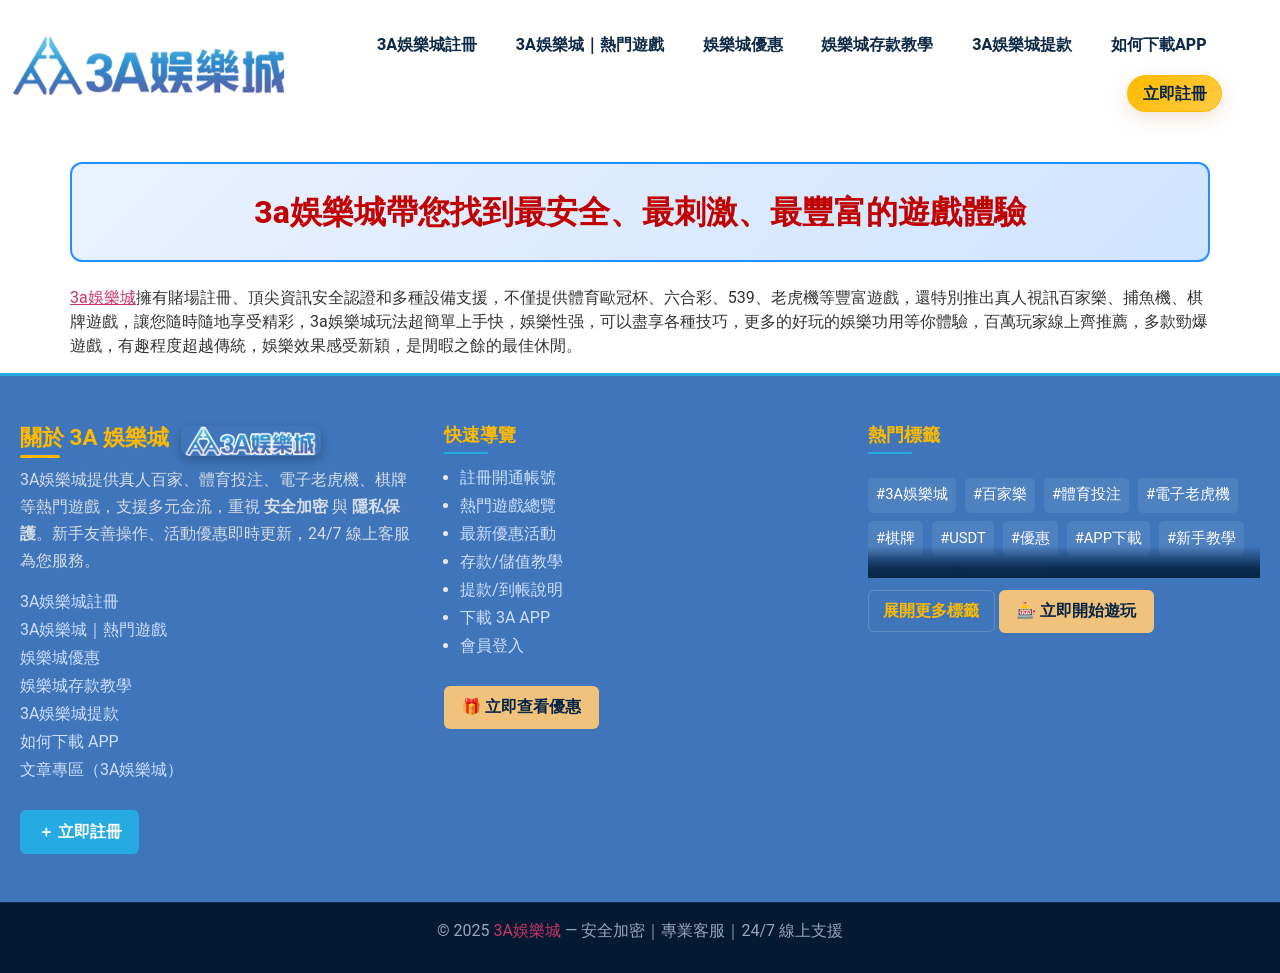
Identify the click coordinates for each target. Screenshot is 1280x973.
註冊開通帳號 (508, 477)
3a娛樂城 (103, 297)
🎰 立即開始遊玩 (1076, 610)
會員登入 (492, 645)
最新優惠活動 (508, 533)
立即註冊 (1175, 93)
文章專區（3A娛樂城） (101, 769)
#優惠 (1030, 538)
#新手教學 (1201, 538)
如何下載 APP (69, 741)
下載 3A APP (505, 617)
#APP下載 (1108, 538)
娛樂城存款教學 (877, 44)
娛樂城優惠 (743, 44)
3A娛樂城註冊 (427, 44)
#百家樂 (1000, 494)
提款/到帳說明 (511, 589)
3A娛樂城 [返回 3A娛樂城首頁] (527, 930)
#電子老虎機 (1188, 494)
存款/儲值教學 (511, 561)
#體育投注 (1086, 494)
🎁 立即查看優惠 (522, 706)
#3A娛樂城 (912, 494)
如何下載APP (1159, 44)
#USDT (963, 538)
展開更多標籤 (931, 610)
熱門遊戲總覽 (508, 505)
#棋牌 (895, 538)
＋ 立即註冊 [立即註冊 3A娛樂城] (80, 831)
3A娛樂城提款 (1022, 44)
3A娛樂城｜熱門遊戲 (590, 44)
